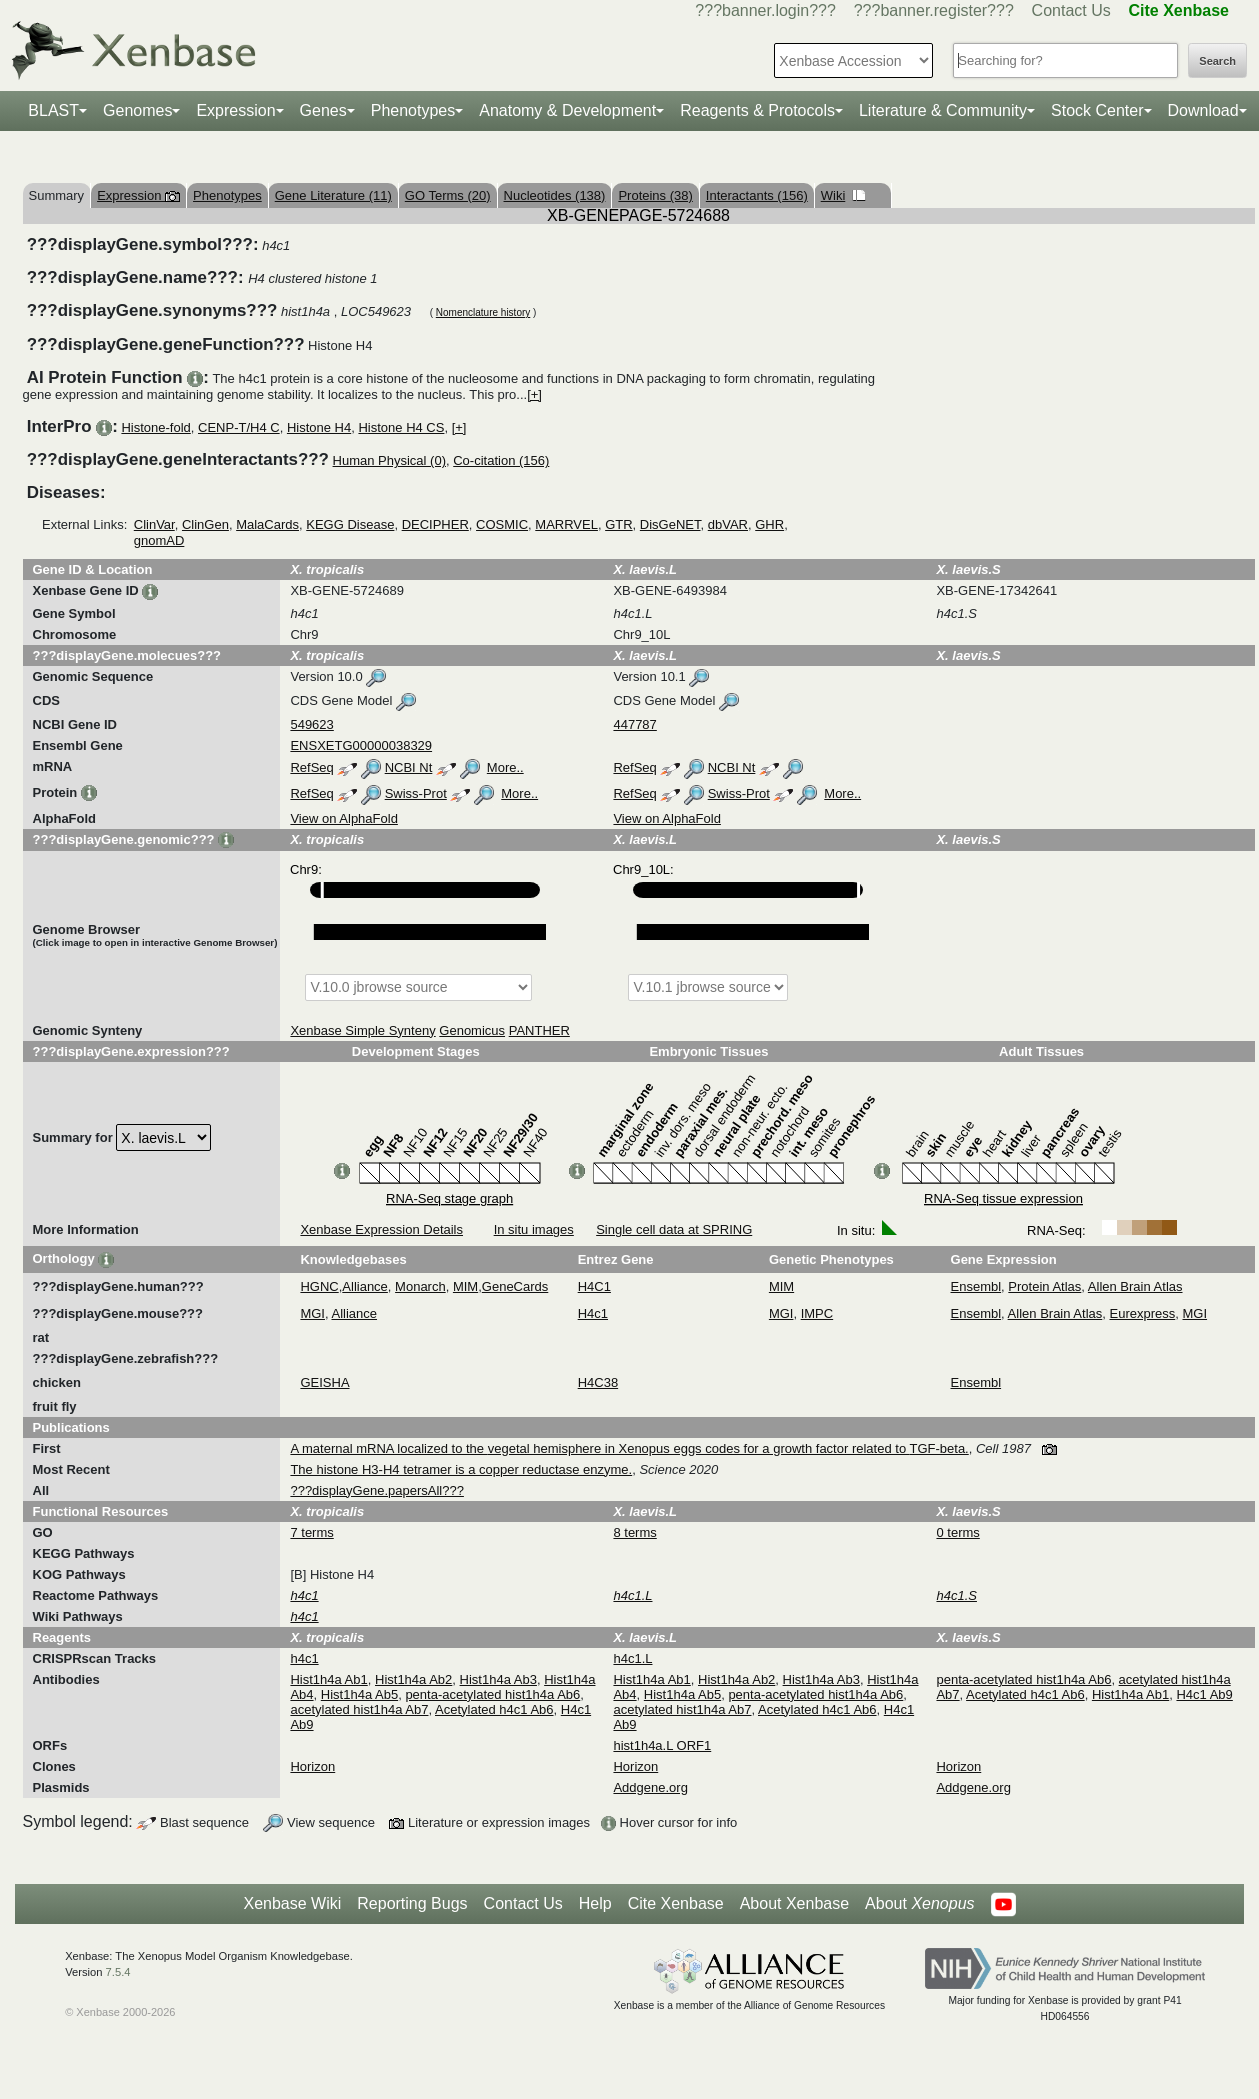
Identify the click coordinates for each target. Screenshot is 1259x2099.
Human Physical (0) (389, 460)
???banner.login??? (765, 10)
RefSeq (311, 767)
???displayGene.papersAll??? (376, 1490)
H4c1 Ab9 (1204, 1694)
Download (1203, 110)
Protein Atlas (1044, 1286)
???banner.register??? (934, 10)
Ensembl (976, 1286)
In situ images (534, 1229)
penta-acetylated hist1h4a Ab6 (492, 1694)
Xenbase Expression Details (381, 1229)
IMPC (817, 1313)
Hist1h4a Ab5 (359, 1694)
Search (1217, 61)
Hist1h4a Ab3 (498, 1679)
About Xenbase (794, 1903)
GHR (769, 524)
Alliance (365, 1286)
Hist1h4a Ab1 (328, 1679)
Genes (323, 110)
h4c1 (304, 1658)
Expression (235, 110)
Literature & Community (943, 110)
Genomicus (472, 1030)
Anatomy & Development (567, 110)
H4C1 (594, 1286)
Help (595, 1903)
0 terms (957, 1532)
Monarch (420, 1286)
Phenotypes (413, 110)
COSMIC (502, 524)
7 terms (311, 1532)
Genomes (137, 110)
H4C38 (598, 1382)
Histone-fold (155, 427)
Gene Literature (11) (333, 195)
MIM (465, 1286)
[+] (534, 394)
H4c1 (593, 1313)
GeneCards (515, 1286)
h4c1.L (632, 1658)
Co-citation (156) (501, 460)
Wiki (843, 195)
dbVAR (728, 524)
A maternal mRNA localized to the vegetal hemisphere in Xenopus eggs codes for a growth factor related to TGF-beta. (629, 1448)
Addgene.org (650, 1787)
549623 (311, 724)
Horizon (312, 1766)
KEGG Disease (350, 524)
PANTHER (539, 1030)
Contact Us (1071, 10)
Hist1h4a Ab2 (413, 1679)
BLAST (53, 110)
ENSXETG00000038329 (361, 745)
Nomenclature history (483, 312)
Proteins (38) (655, 195)
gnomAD (159, 540)
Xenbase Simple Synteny (362, 1030)
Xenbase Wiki (292, 1903)
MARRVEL (566, 524)
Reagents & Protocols (757, 110)
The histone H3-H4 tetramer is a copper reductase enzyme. (461, 1469)
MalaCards (267, 524)
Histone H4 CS (401, 427)
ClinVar (154, 524)
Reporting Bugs (412, 1903)
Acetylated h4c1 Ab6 (494, 1709)
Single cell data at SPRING (674, 1229)
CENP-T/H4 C (239, 427)
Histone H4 (319, 427)
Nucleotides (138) (555, 195)
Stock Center (1097, 110)
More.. (505, 767)
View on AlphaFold (343, 818)
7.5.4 (118, 1972)
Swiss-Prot (416, 793)
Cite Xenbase (676, 1903)
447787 (634, 724)
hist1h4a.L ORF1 (662, 1745)
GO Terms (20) (448, 195)
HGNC (319, 1286)
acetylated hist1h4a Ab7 (359, 1709)
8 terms (634, 1532)
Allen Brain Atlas (1135, 1286)
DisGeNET (670, 524)
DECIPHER (435, 524)
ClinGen (205, 524)
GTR (618, 524)
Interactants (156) (757, 195)
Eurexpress (1143, 1313)
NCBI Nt (409, 767)
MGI (312, 1313)
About (919, 1904)
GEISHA (324, 1382)
